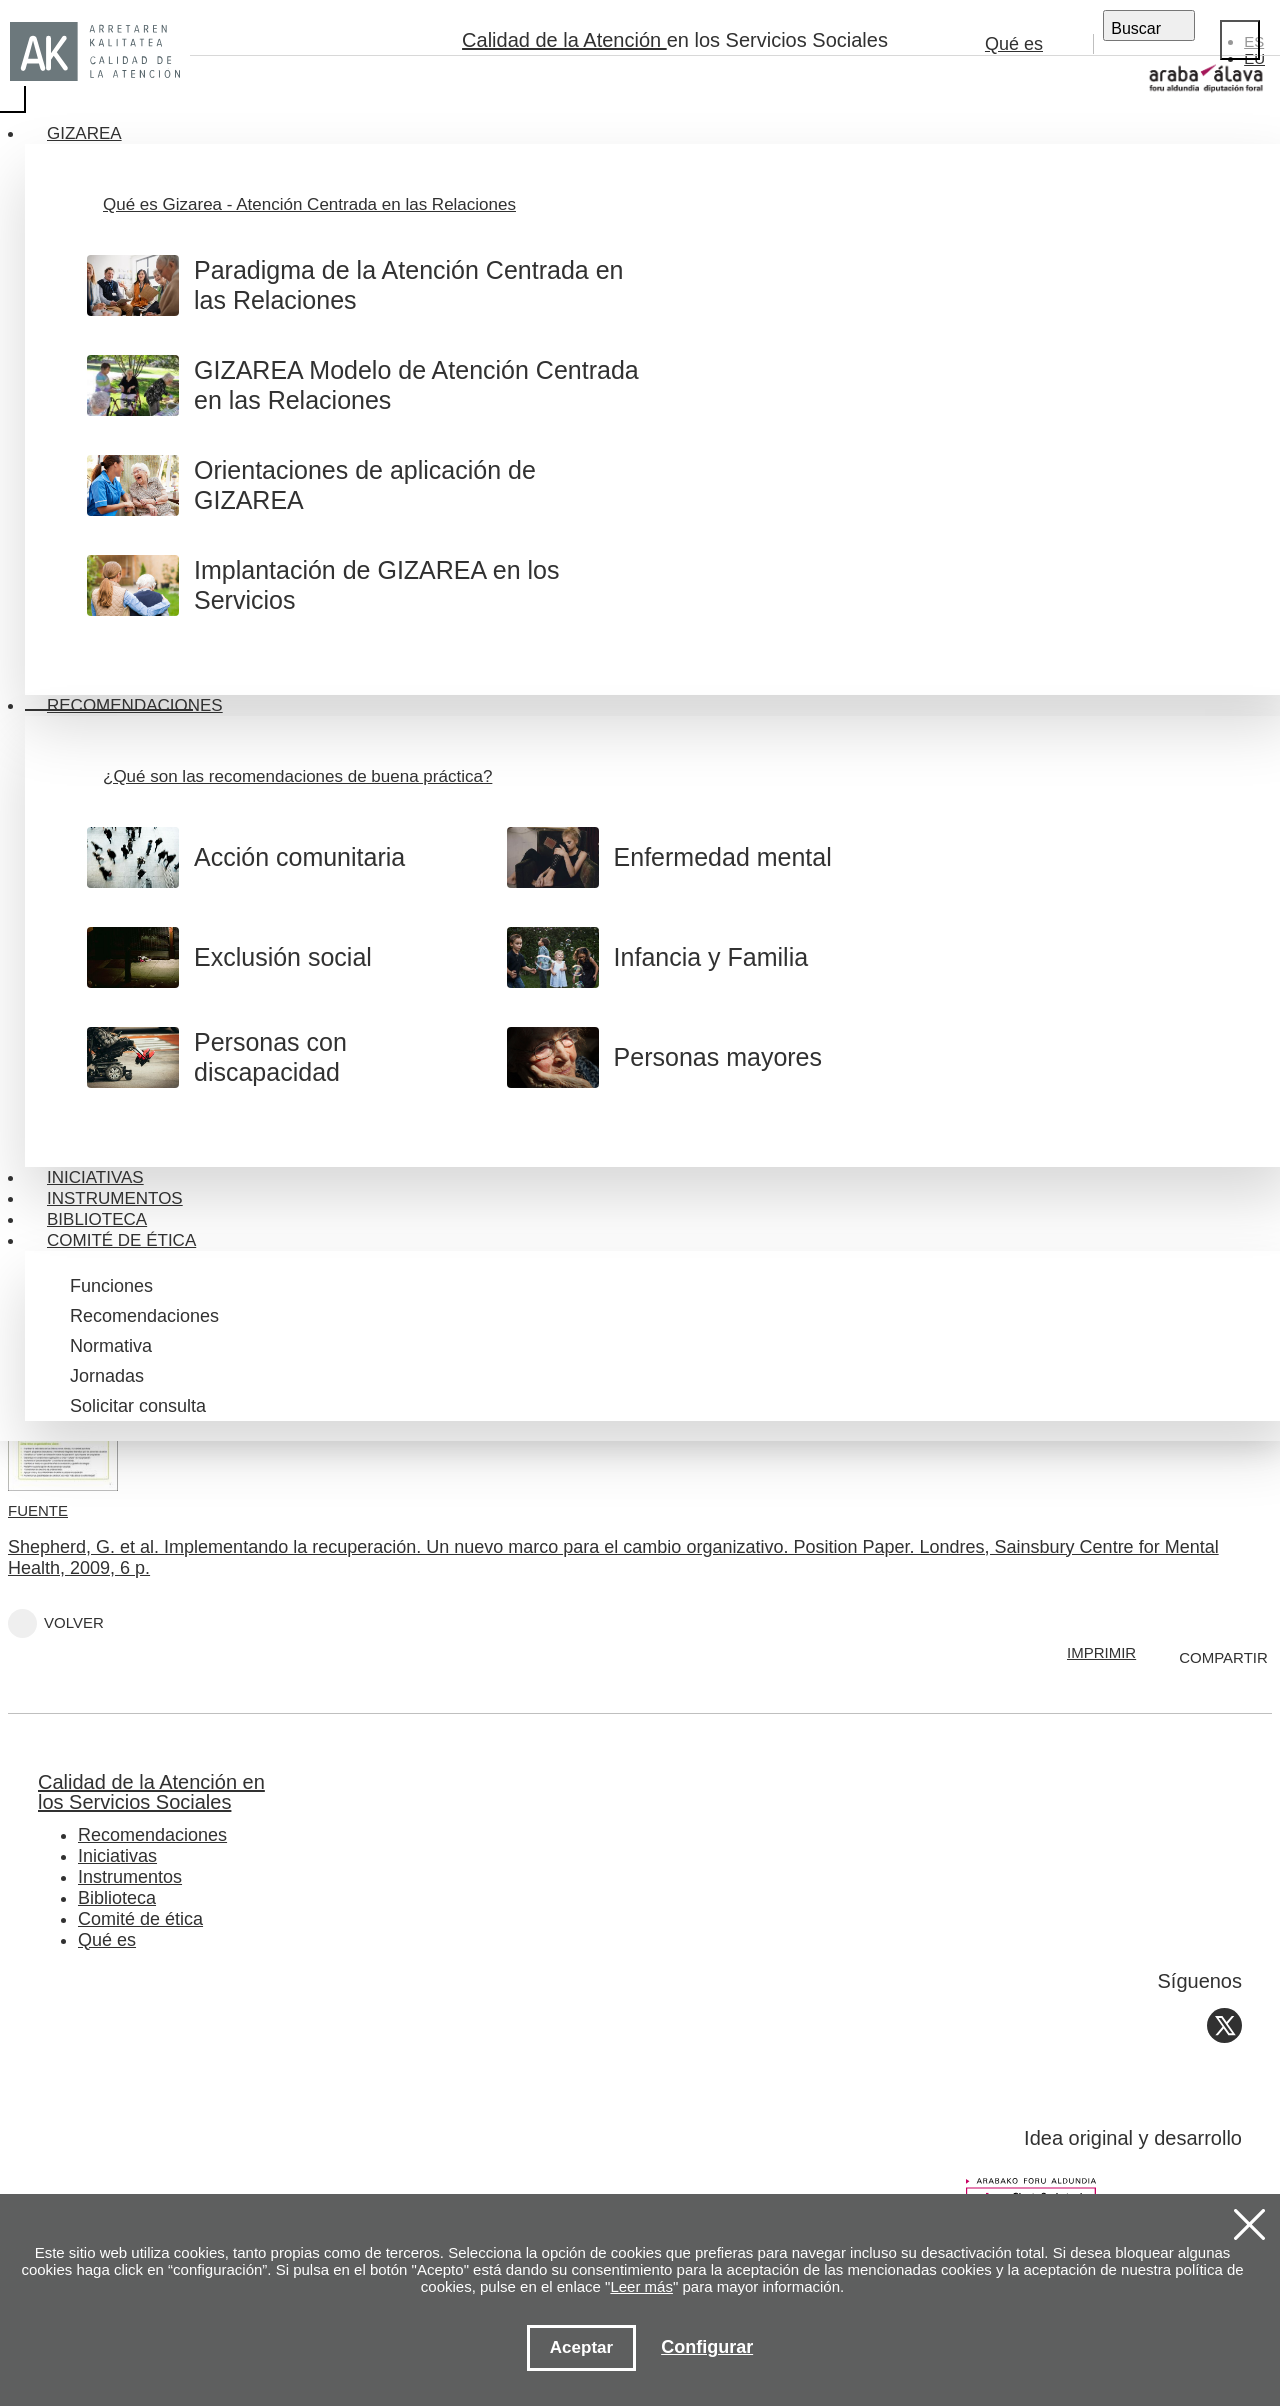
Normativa (111, 1346)
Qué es (1014, 44)
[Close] (1240, 40)
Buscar (1136, 28)
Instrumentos (115, 1198)
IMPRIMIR (1101, 1652)
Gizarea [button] (84, 133)
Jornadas (107, 1376)
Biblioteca (97, 1219)
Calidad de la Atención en (610, 1792)
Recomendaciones (144, 1316)
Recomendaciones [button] (135, 705)
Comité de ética (140, 1919)
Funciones (111, 1286)
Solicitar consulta (138, 1406)
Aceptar (581, 2347)
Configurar (707, 2347)
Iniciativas (95, 1177)
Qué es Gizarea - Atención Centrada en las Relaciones (309, 204)
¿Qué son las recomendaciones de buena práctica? (297, 776)
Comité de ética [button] (121, 1240)
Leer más (641, 2286)
